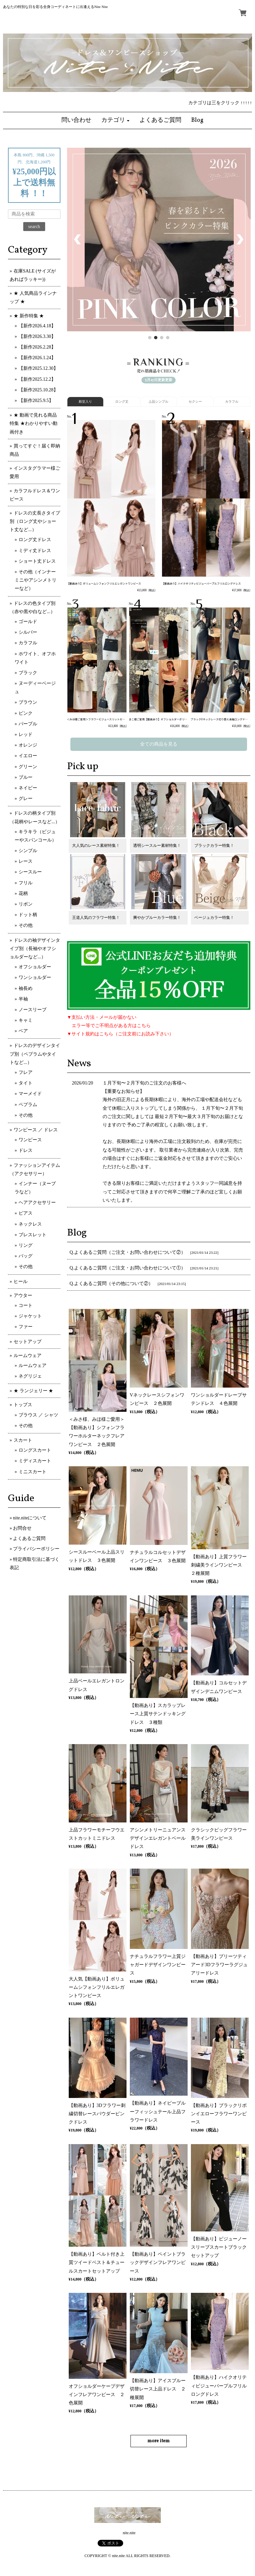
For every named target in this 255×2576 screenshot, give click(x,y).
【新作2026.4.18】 (37, 325)
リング (26, 1245)
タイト (26, 1083)
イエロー (28, 755)
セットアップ (28, 1341)
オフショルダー (35, 966)
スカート (23, 1440)
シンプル (28, 850)
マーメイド (30, 1093)
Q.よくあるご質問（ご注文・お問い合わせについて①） (128, 1267)
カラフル (28, 642)
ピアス (26, 1213)
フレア (26, 1072)
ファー (26, 1326)
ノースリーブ (32, 1009)
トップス (23, 1404)
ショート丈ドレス (37, 561)
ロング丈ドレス (35, 539)
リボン (26, 904)
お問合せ (22, 1528)
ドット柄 (28, 914)
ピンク (26, 713)
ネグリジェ (30, 1376)
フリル (26, 882)
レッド (26, 734)
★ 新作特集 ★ (29, 315)
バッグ (26, 1255)
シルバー (28, 632)
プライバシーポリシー (36, 1548)
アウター (23, 1295)
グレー (26, 798)
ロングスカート (35, 1450)
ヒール (21, 1281)
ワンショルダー (35, 977)
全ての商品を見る (158, 744)
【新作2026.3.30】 (37, 336)
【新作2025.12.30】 (38, 368)
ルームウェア (28, 1355)
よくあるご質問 (29, 1538)
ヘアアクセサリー (37, 1202)
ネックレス (30, 1224)
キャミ (26, 1020)
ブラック (28, 672)
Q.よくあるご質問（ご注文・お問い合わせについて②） (128, 1252)
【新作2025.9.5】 (36, 400)
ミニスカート (32, 1471)
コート (26, 1305)
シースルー (30, 871)
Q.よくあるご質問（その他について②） (111, 1283)
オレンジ (28, 745)
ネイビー (28, 787)
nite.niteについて (30, 1517)
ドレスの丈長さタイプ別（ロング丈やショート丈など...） (35, 521)
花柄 (23, 893)
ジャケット (30, 1316)
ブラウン (28, 702)
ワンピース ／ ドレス (36, 1129)
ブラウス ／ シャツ (38, 1414)
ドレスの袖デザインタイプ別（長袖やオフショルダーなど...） (35, 948)
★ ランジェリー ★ (33, 1390)
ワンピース (30, 1139)
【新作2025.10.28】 (38, 389)
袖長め (26, 988)
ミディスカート (35, 1460)
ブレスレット (32, 1234)
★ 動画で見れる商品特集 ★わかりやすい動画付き (33, 423)
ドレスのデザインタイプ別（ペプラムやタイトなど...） (35, 1054)
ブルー (26, 777)
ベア (23, 1030)
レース (26, 861)
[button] (115, 120)
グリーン (28, 766)
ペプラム (28, 1104)
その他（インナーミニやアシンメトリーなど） (35, 580)
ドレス (26, 1150)
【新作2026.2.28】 (37, 347)
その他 (26, 925)
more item (158, 2441)
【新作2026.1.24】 (37, 357)
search (34, 226)
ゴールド (28, 621)
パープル (28, 723)
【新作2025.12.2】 (37, 379)
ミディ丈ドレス (35, 550)
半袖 (23, 999)
